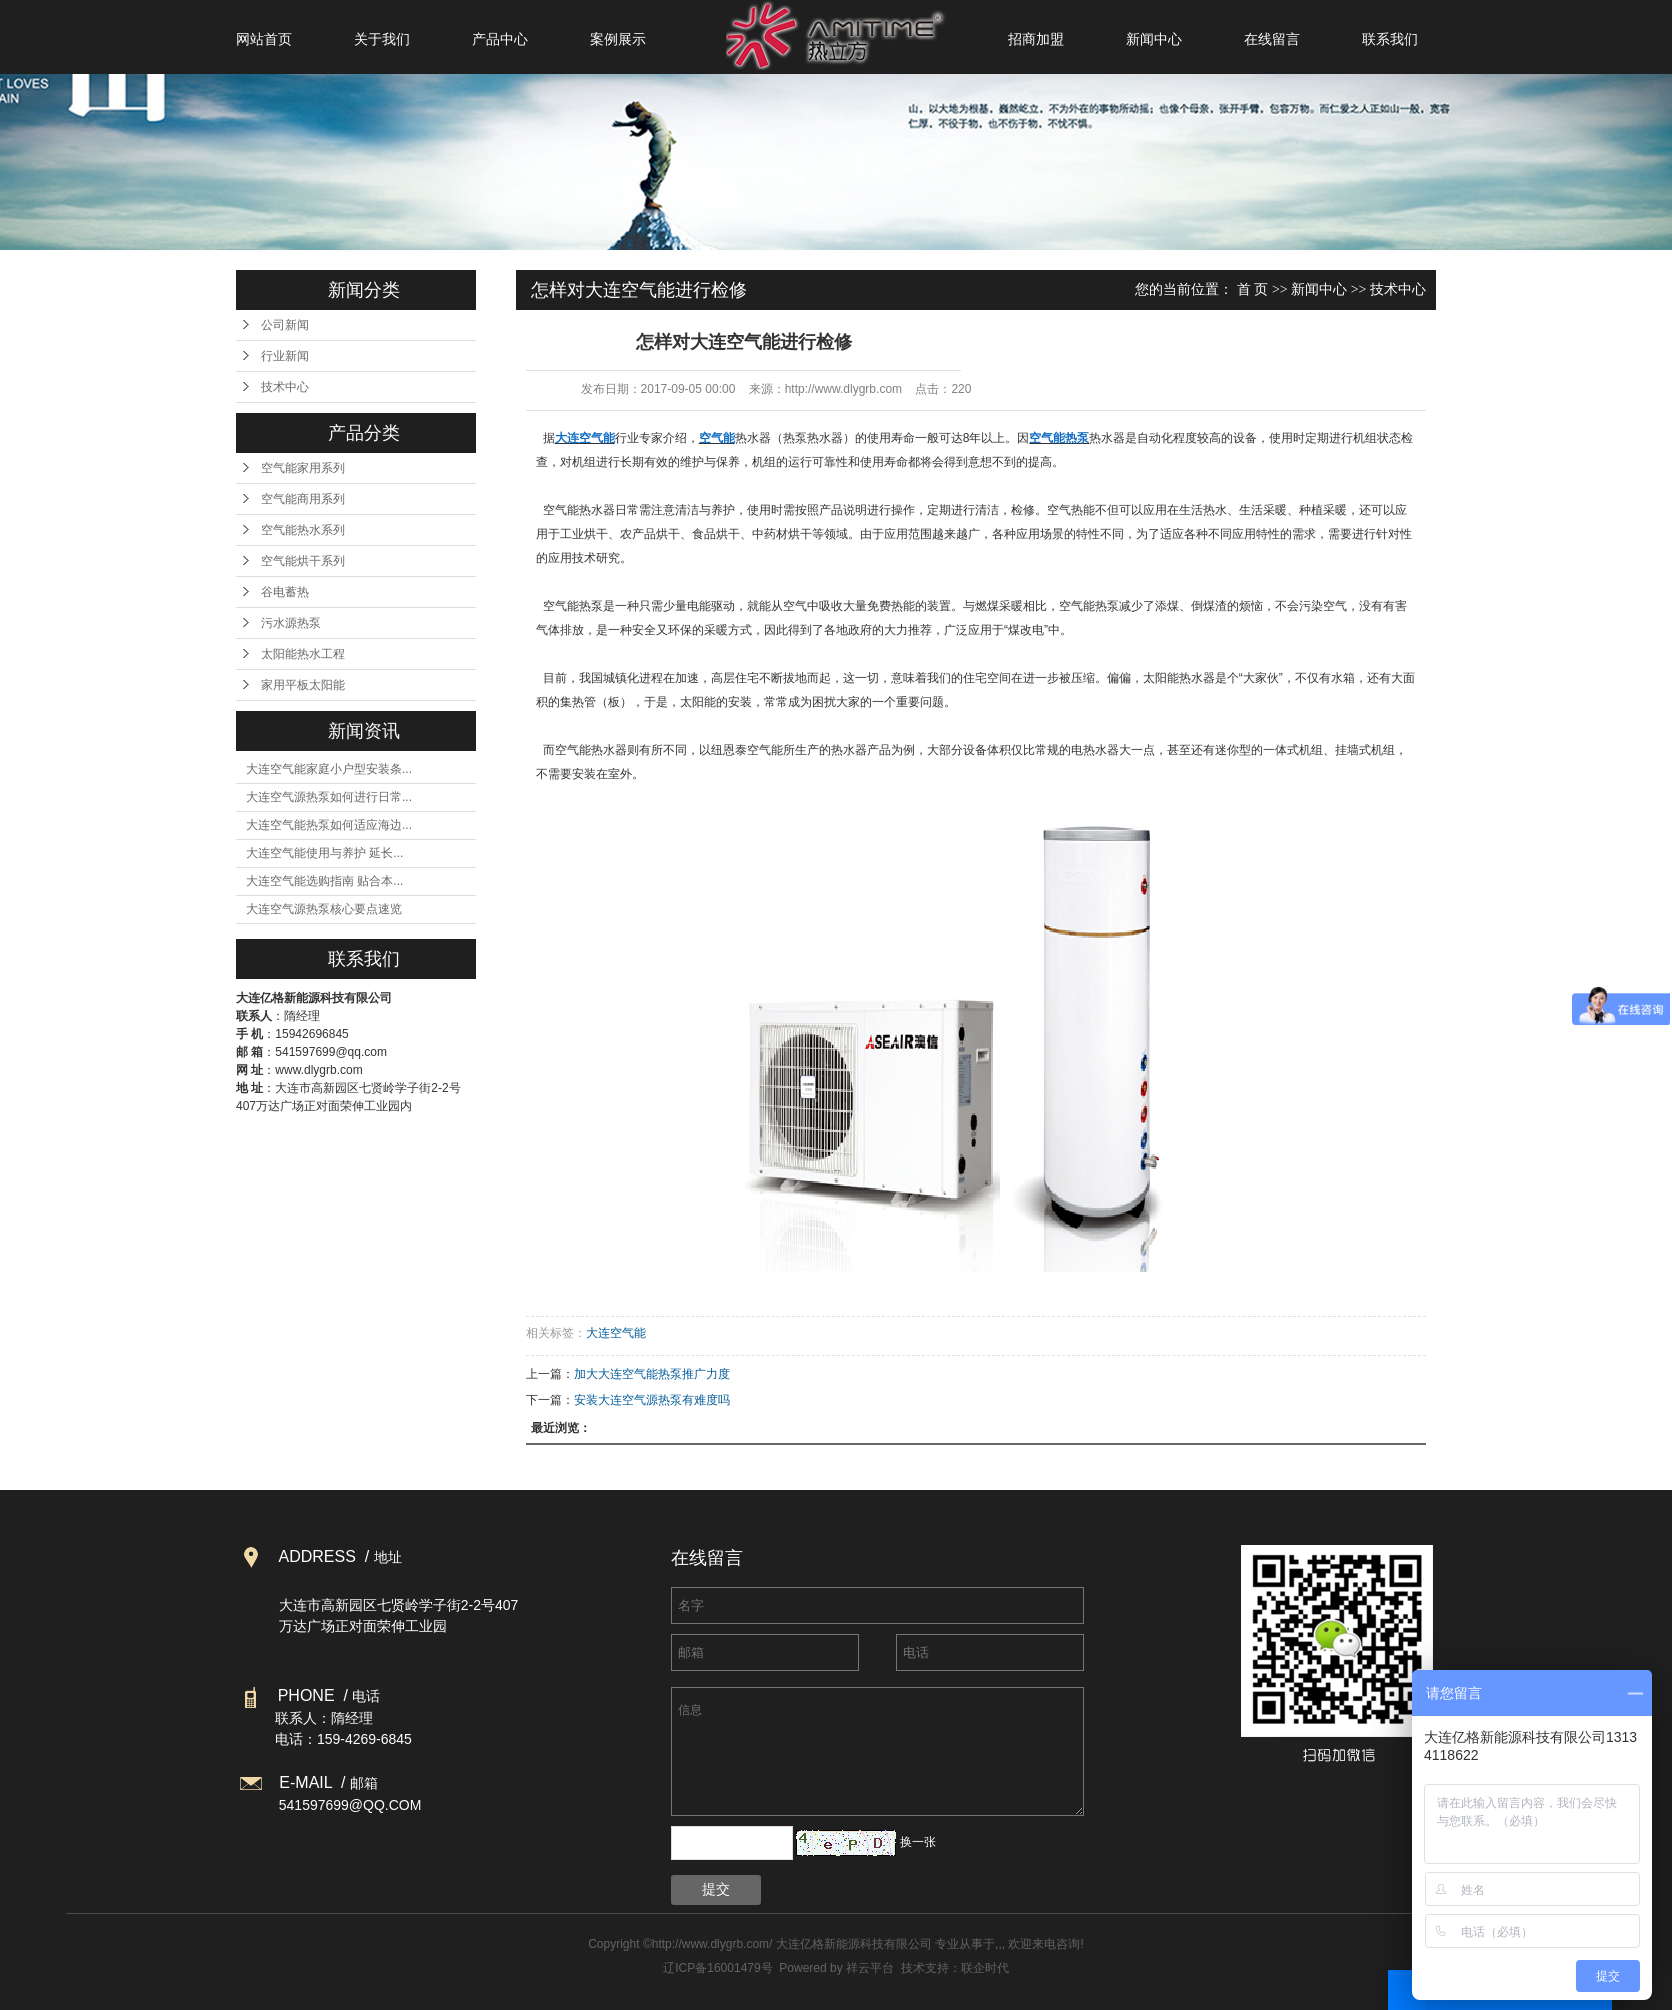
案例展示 (618, 39)
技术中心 (285, 387)
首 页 (1253, 289)
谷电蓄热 (285, 592)
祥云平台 (870, 1968)
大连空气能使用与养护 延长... (324, 853)
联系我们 (1390, 39)
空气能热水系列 (303, 530)
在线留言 (1272, 39)
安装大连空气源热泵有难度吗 (652, 1400)
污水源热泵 (291, 623)
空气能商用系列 (303, 499)
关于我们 (382, 39)
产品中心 (500, 39)
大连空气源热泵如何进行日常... (329, 797)
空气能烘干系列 (303, 561)
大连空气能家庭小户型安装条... (329, 769)
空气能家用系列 (303, 468)
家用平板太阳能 (303, 685)
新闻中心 (1154, 39)
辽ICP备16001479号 (717, 1968)
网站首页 (264, 39)
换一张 (918, 1842)
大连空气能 (616, 1333)
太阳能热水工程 (303, 654)
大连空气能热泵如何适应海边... (329, 825)
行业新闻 (285, 356)
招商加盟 (1036, 39)
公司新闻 (285, 325)
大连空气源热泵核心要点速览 (324, 909)
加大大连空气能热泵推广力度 (652, 1374)
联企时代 (985, 1968)
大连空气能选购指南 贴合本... (324, 881)
